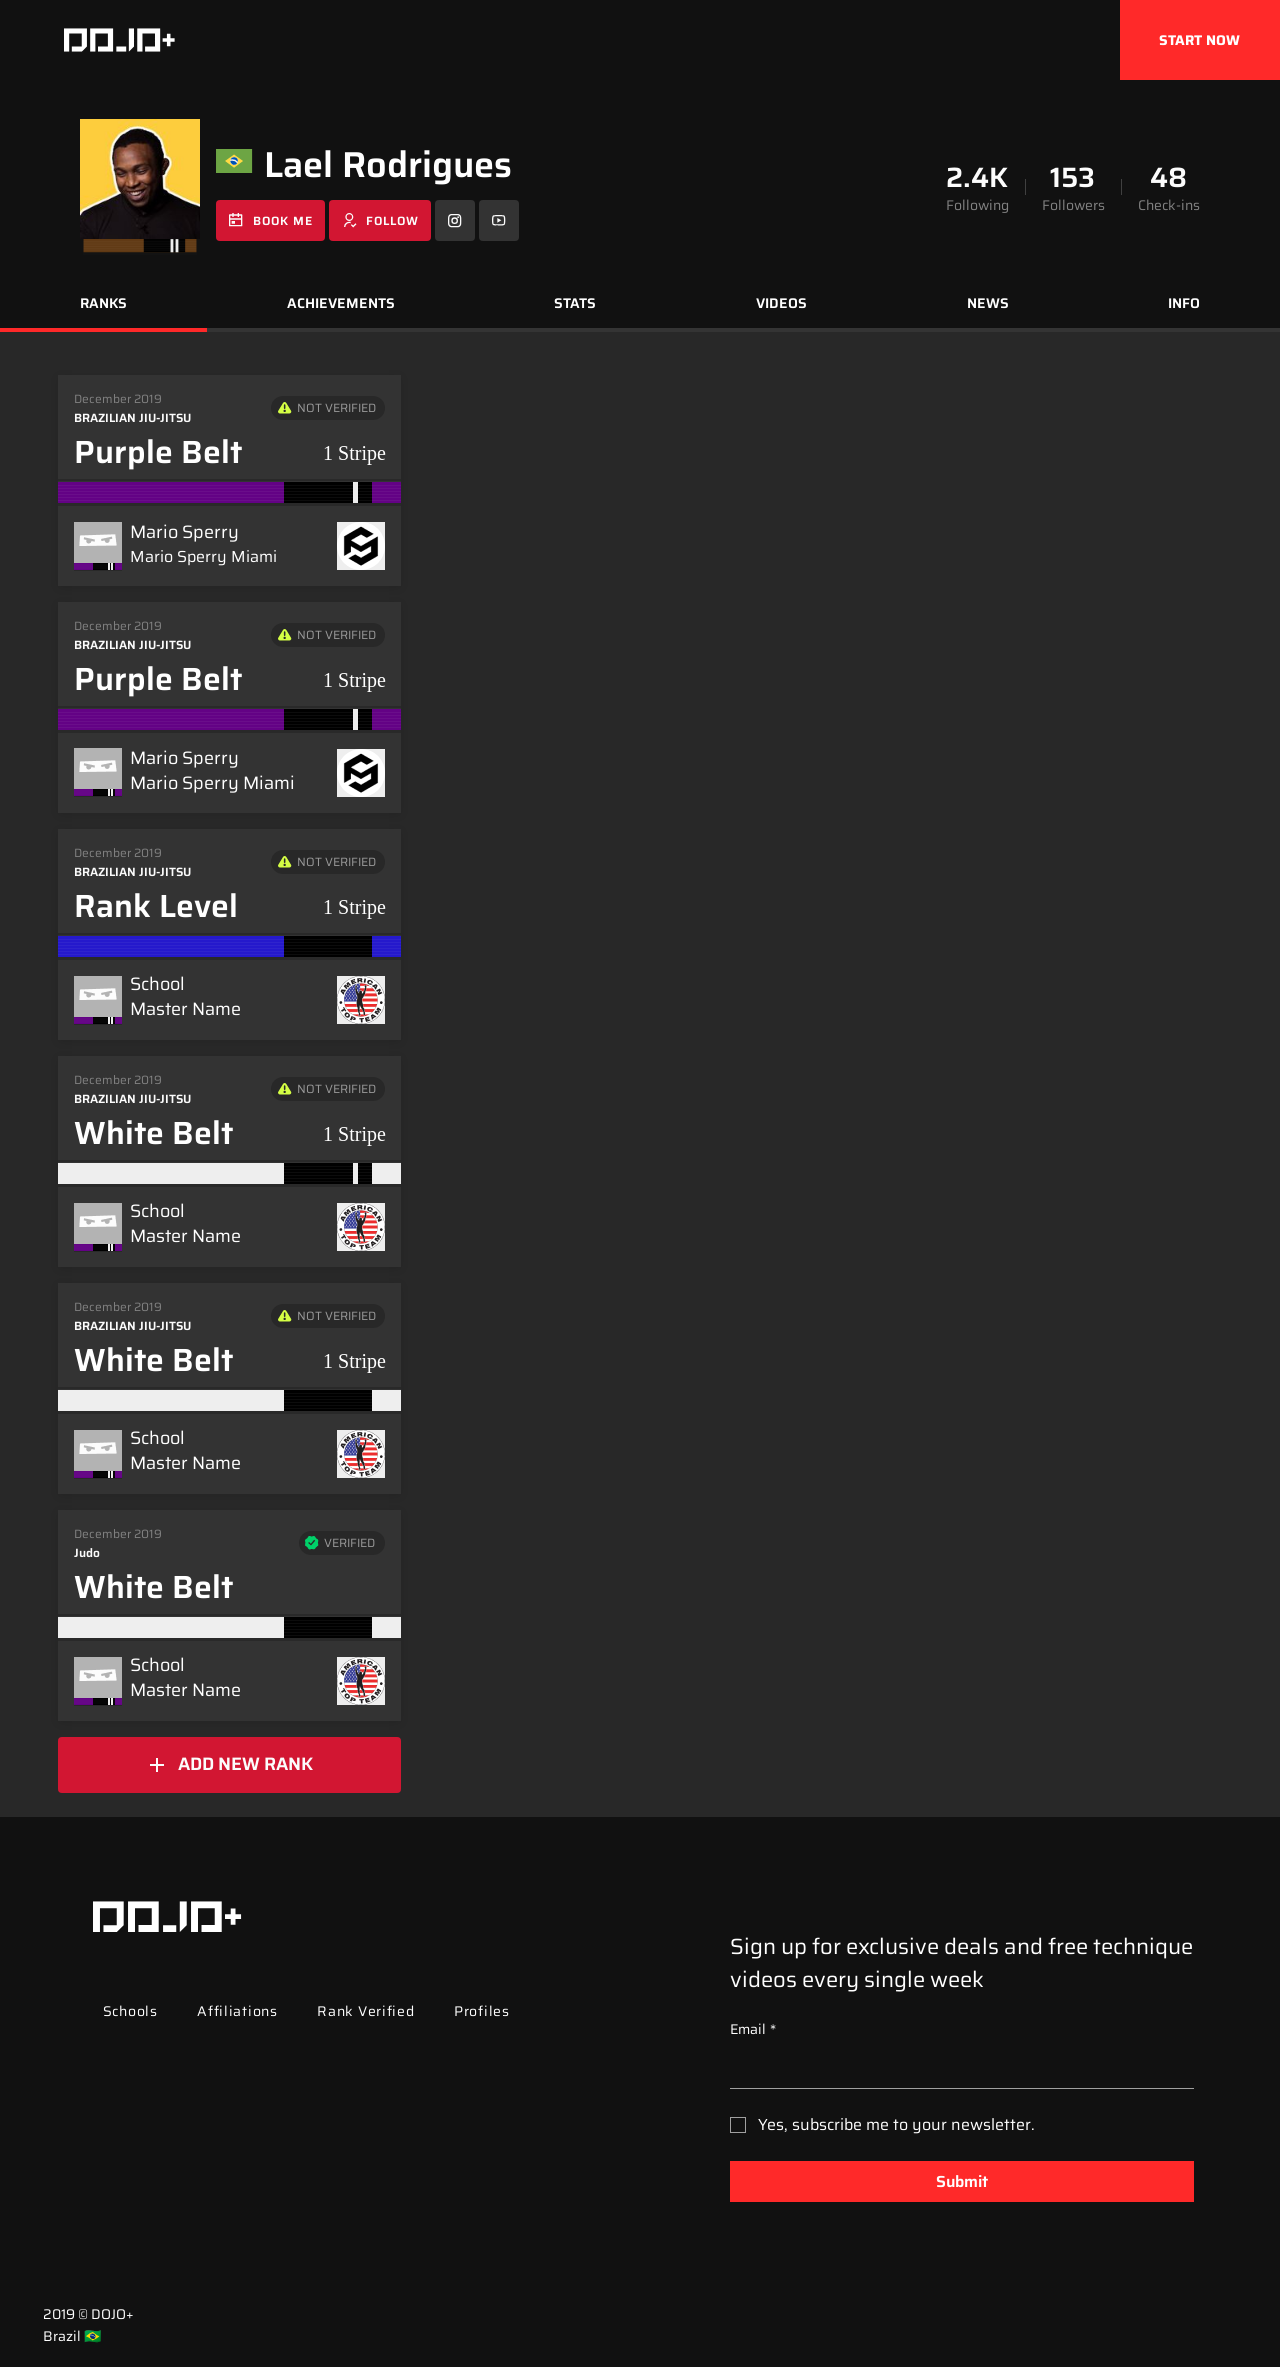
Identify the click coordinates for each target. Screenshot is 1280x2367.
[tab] (103, 306)
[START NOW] (1200, 40)
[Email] (956, 2068)
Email (753, 2030)
